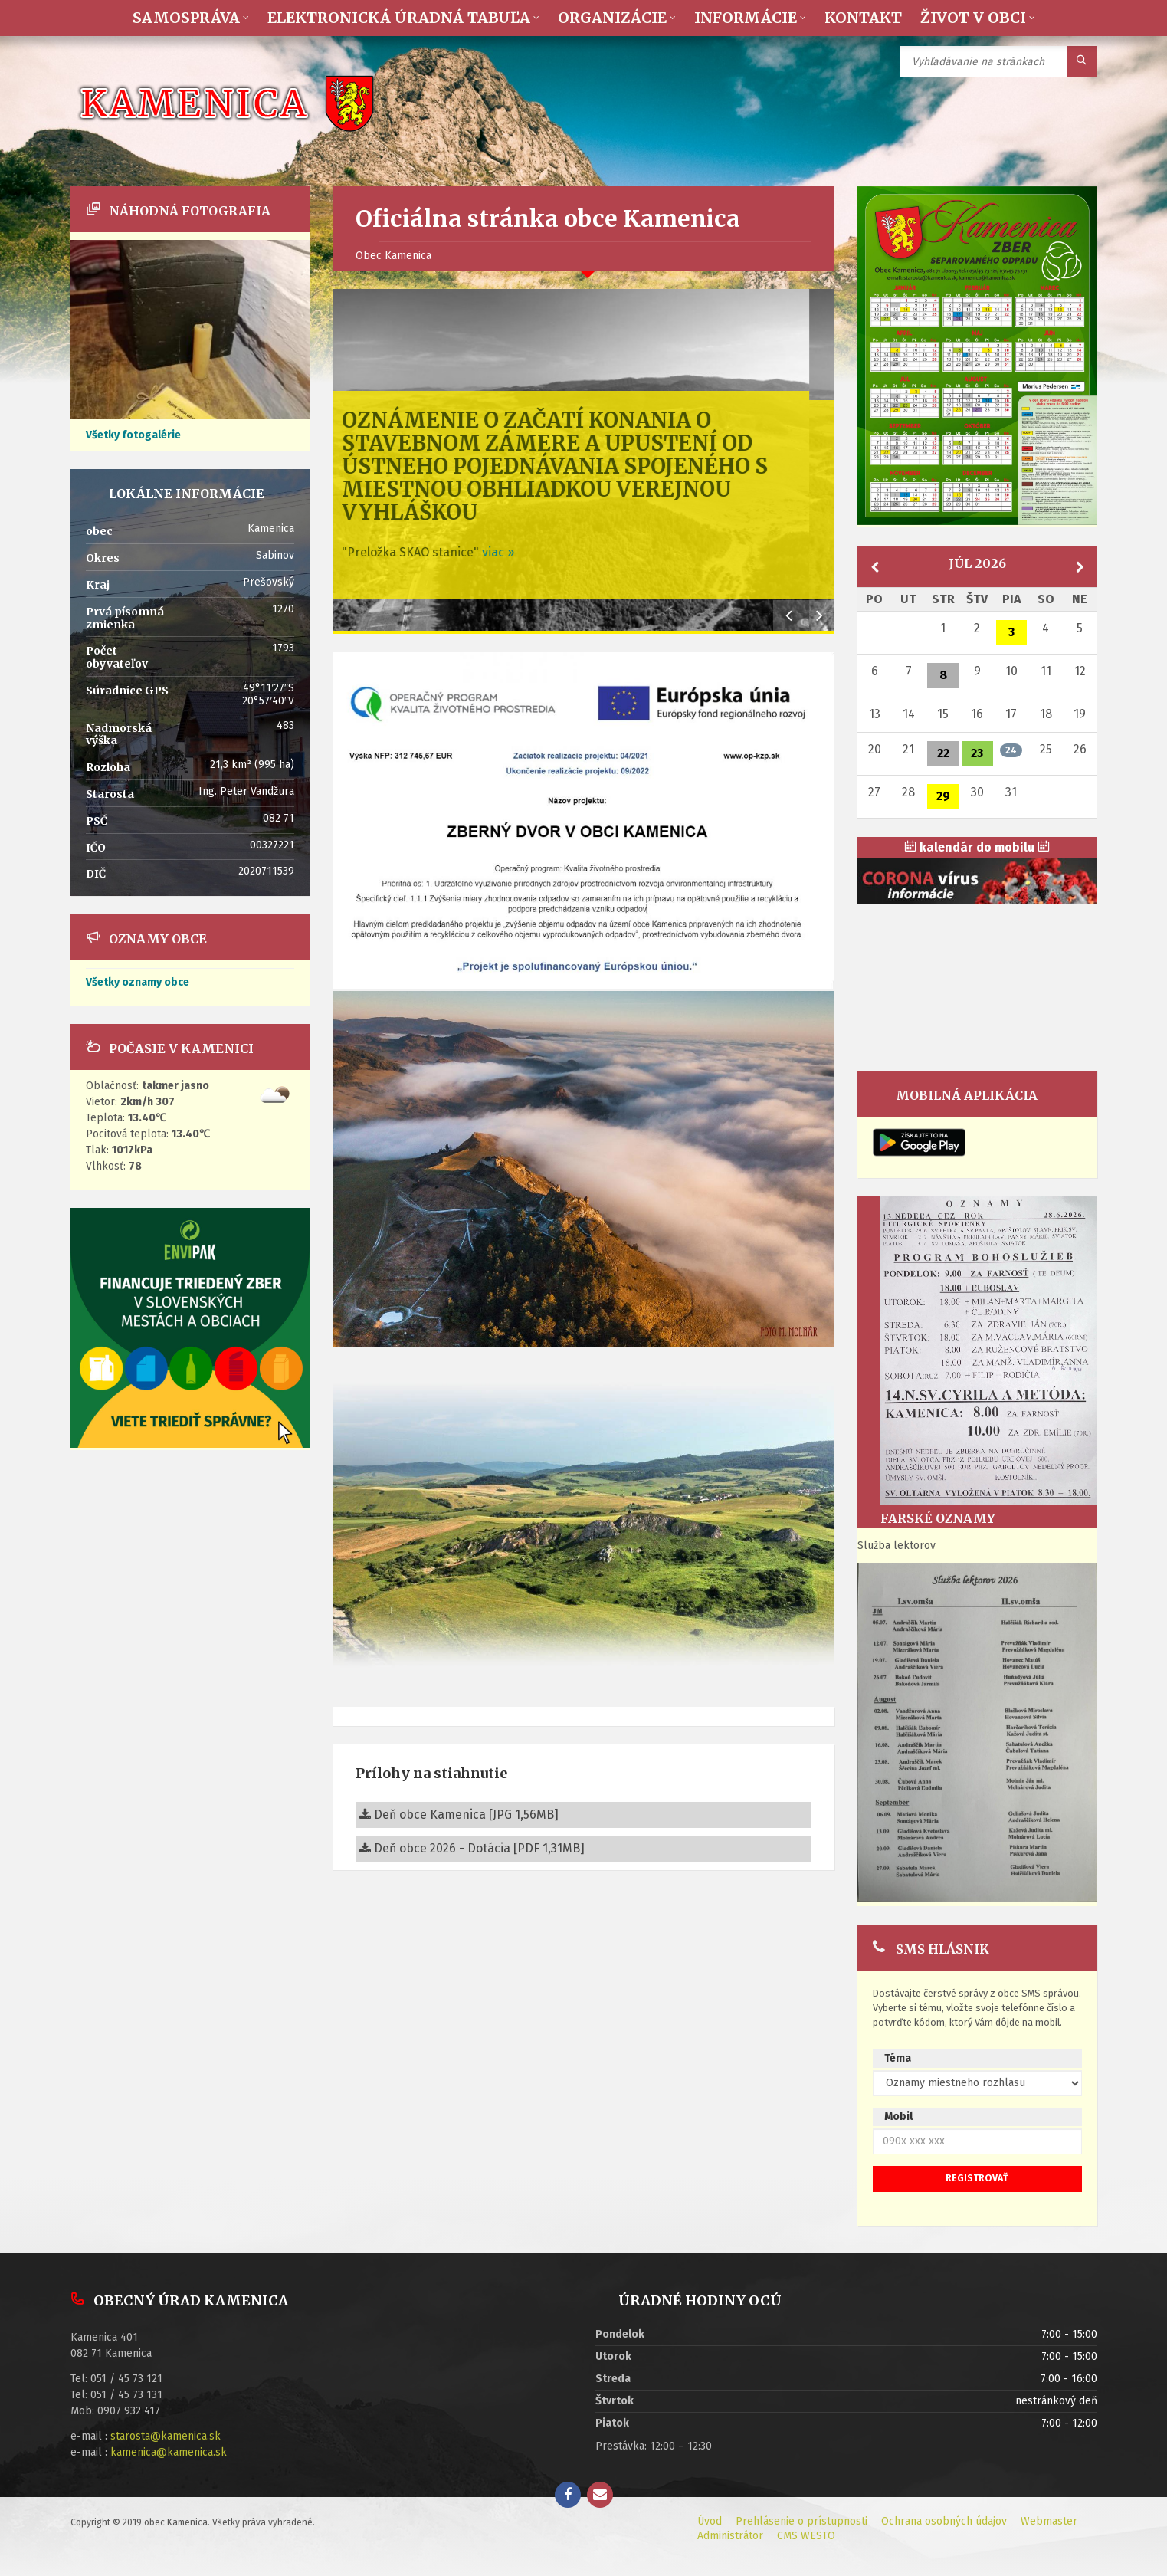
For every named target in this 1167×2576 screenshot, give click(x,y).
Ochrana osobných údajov (944, 2521)
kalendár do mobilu (977, 847)
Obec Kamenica (393, 255)
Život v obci (973, 17)
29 (943, 796)
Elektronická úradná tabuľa (398, 17)
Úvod (709, 2521)
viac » (523, 552)
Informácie (745, 17)
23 (977, 753)
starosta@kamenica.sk (165, 2436)
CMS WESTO (806, 2535)
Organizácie (612, 17)
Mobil (898, 2116)
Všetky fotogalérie (133, 434)
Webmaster (1049, 2521)
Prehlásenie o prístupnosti (801, 2521)
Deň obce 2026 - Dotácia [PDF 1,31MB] (472, 1848)
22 (943, 753)
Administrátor (730, 2535)
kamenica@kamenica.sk (168, 2452)
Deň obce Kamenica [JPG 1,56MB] (459, 1814)
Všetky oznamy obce (137, 982)
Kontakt (863, 17)
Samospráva (186, 17)
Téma (897, 2058)
